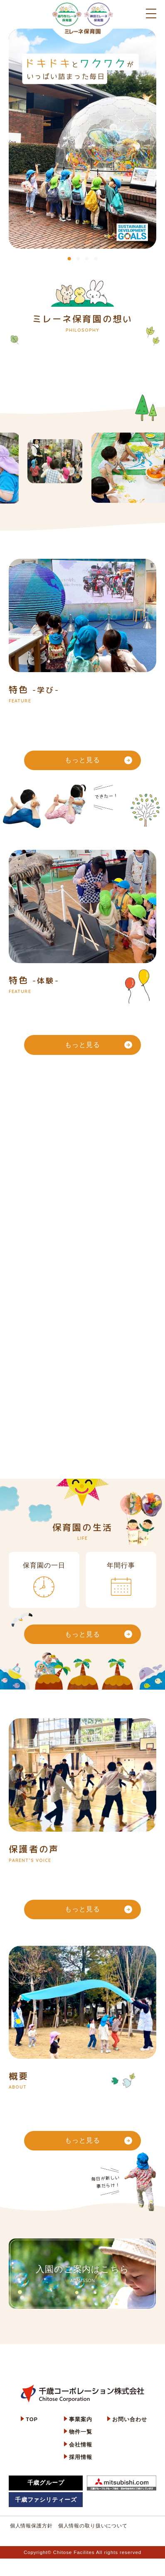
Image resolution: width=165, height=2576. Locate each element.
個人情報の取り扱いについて (93, 2525)
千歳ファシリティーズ (45, 2499)
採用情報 (80, 2457)
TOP (31, 2419)
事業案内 (80, 2419)
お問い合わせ (129, 2419)
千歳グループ (45, 2482)
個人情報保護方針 (31, 2525)
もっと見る (98, 760)
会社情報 (80, 2445)
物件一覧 (80, 2432)
